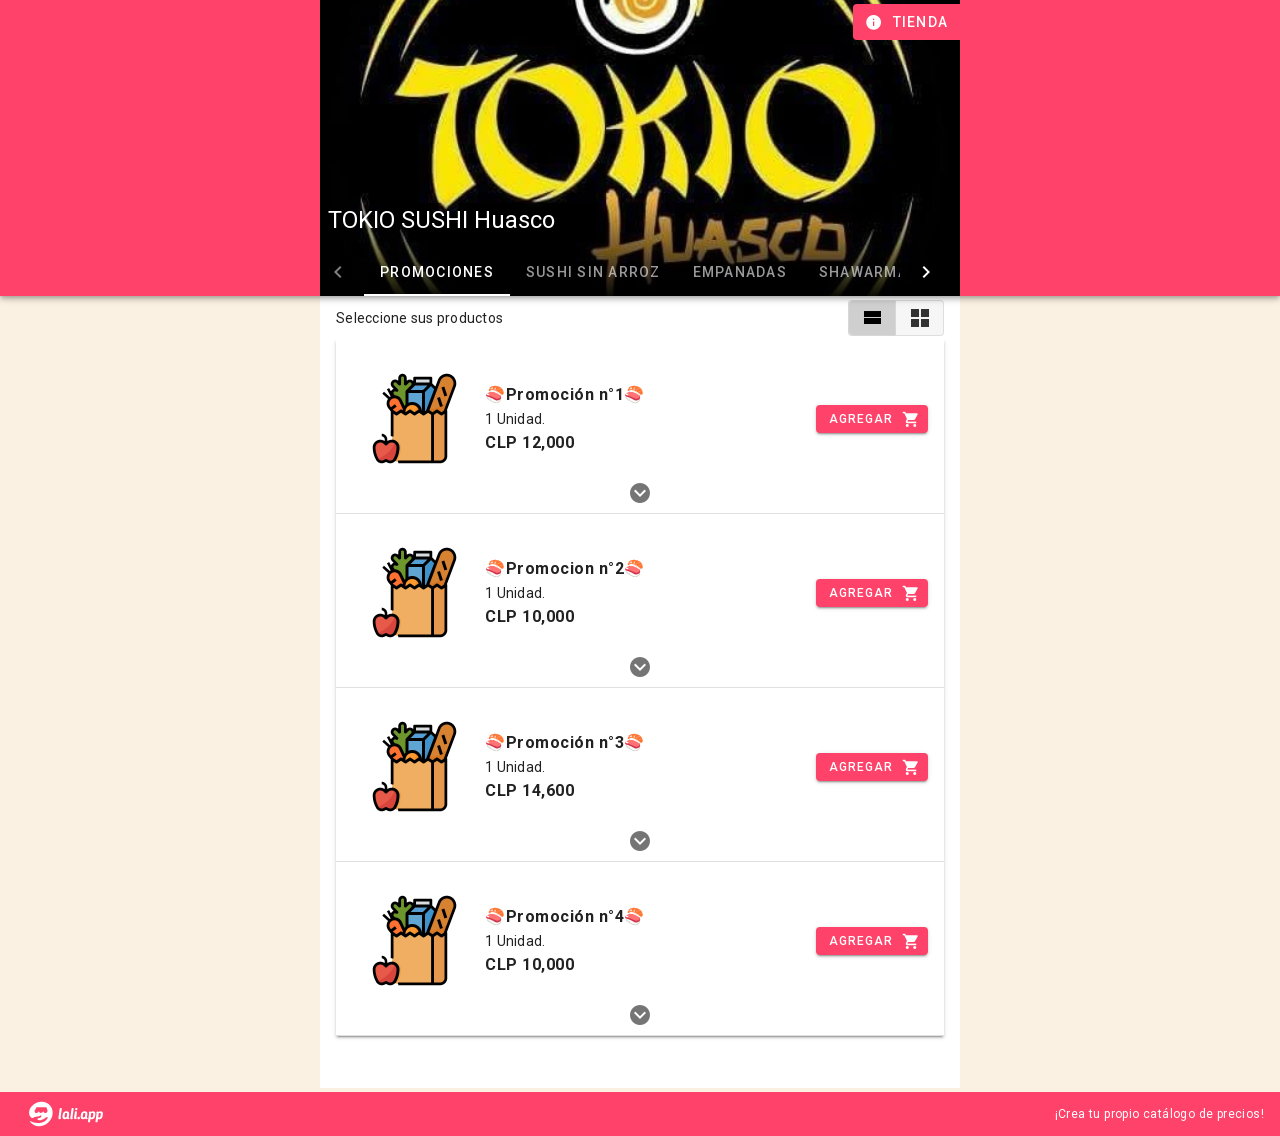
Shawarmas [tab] (868, 272)
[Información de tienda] (908, 22)
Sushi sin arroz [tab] (593, 272)
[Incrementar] (872, 419)
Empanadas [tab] (740, 272)
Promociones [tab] (437, 272)
